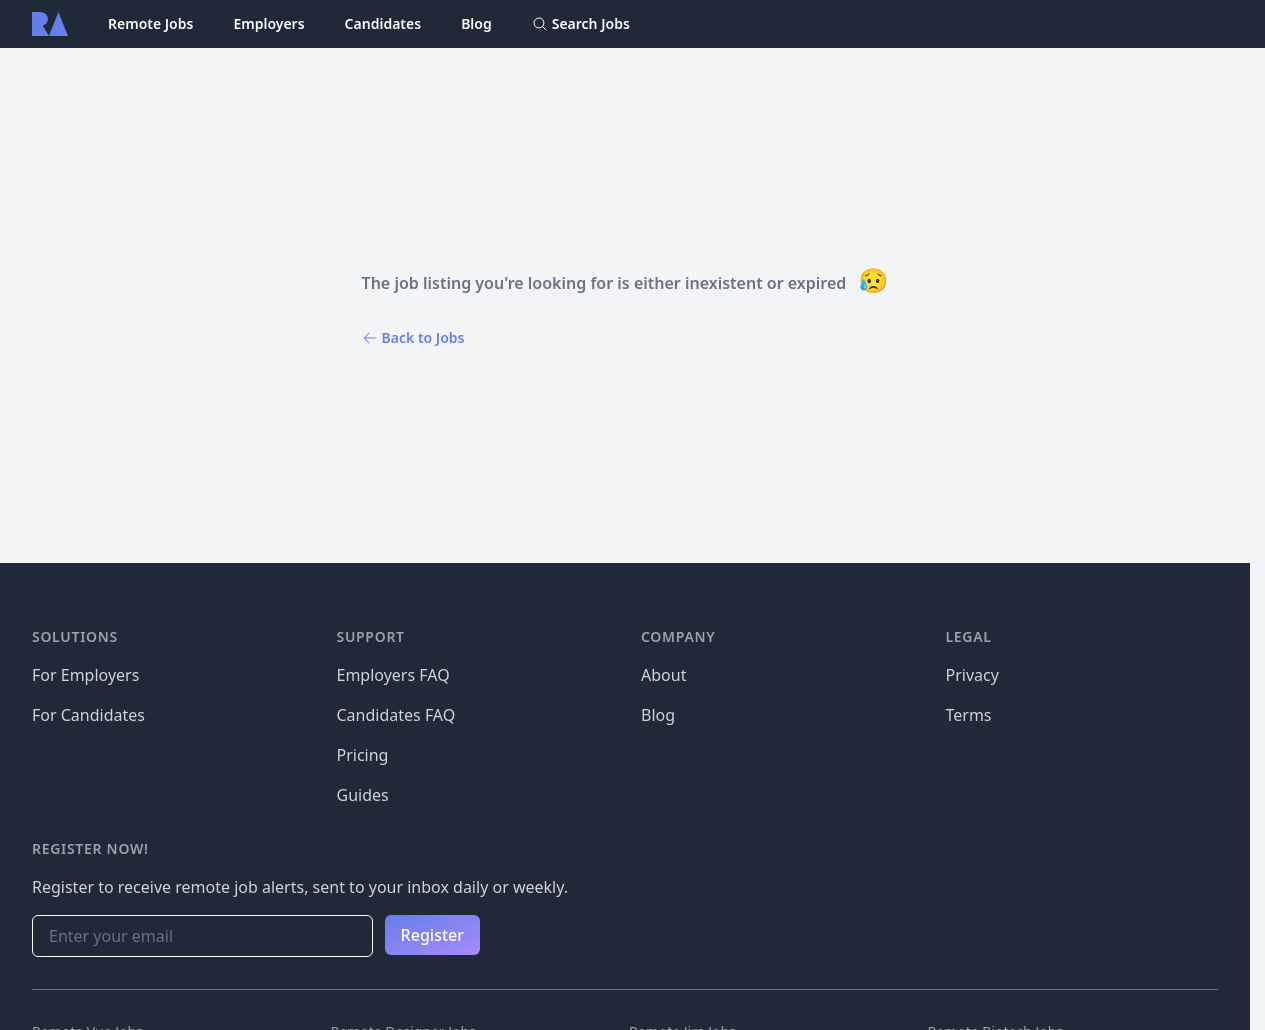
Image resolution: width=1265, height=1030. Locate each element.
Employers (268, 23)
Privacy (972, 675)
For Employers (85, 675)
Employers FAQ (393, 675)
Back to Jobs (413, 337)
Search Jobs (581, 23)
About (663, 675)
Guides (363, 795)
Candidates (383, 23)
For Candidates (88, 715)
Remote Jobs (150, 23)
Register (432, 935)
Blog (476, 23)
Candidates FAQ (396, 715)
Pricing (363, 755)
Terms (969, 715)
